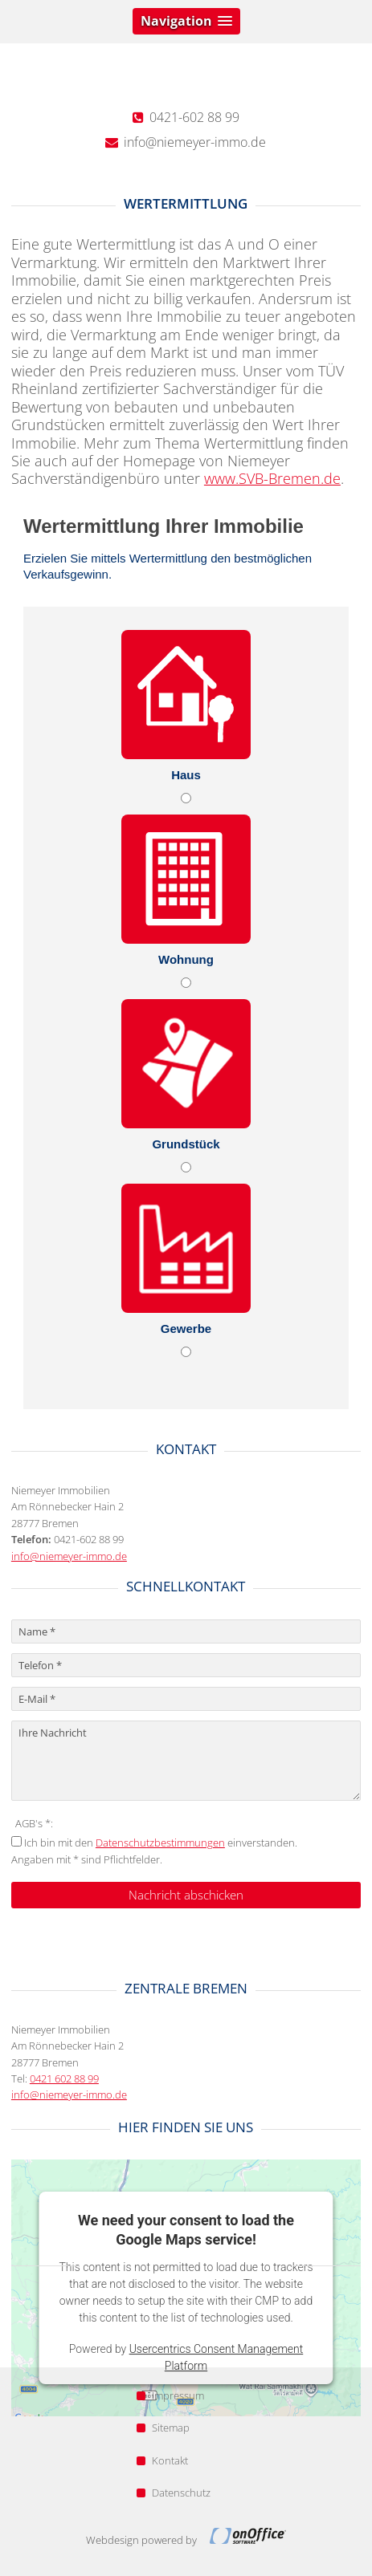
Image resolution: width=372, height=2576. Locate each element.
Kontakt (162, 2460)
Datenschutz (174, 2492)
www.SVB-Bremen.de (272, 478)
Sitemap (163, 2427)
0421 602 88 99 (64, 2078)
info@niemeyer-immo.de (69, 1556)
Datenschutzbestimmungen (160, 1842)
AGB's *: (34, 1823)
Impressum (170, 2395)
